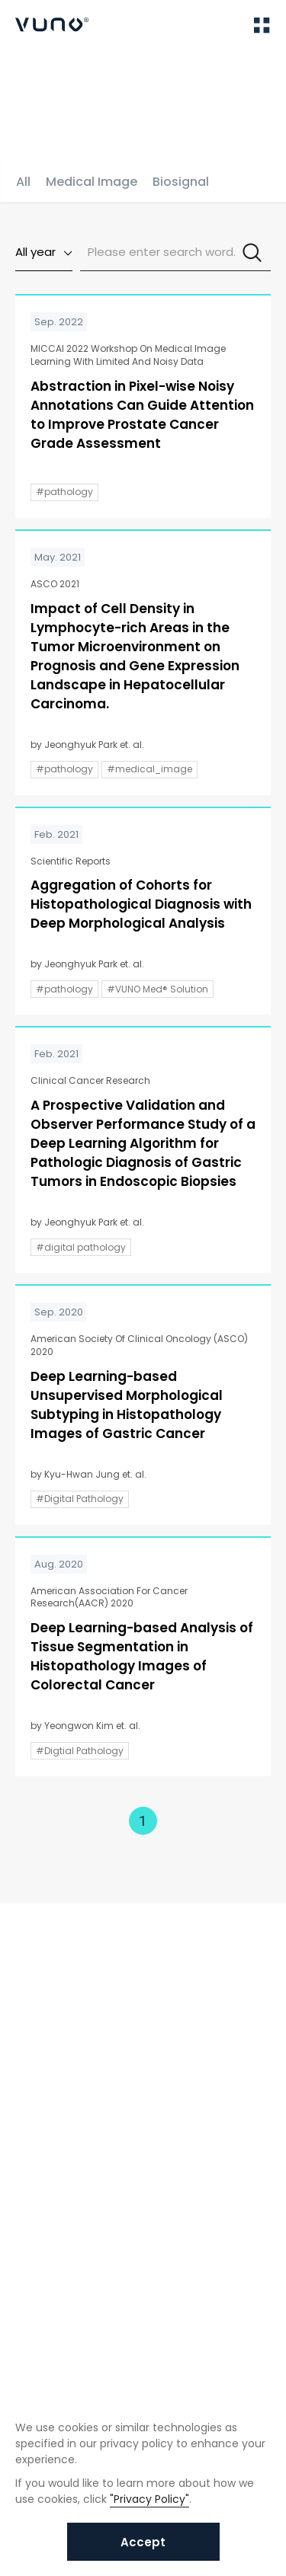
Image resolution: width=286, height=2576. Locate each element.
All (23, 181)
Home (30, 75)
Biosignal (181, 181)
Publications (94, 75)
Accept (143, 2542)
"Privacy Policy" (149, 2499)
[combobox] (43, 252)
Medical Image (91, 181)
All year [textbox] (35, 252)
